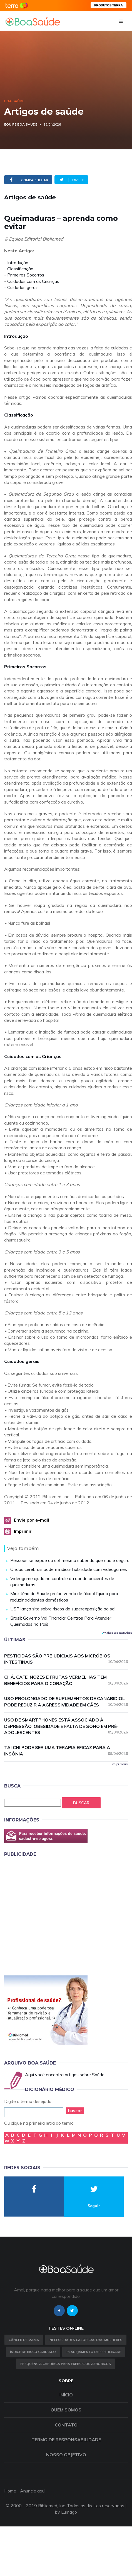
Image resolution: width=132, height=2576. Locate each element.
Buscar (81, 1802)
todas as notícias (117, 1633)
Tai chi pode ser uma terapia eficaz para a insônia (66, 1751)
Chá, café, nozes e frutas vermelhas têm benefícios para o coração (66, 1680)
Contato (66, 2425)
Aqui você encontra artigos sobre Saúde (64, 2074)
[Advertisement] (52, 1915)
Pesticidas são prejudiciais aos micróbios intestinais (66, 1659)
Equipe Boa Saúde (20, 124)
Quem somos (66, 2410)
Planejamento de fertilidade (93, 2352)
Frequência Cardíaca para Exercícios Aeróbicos (65, 2364)
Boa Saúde (14, 101)
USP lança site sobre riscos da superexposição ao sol (62, 1609)
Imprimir (23, 1531)
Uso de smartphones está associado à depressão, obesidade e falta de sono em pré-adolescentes (66, 1726)
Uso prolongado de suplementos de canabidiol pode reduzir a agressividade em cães (66, 1702)
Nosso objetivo (66, 2454)
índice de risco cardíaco (33, 2352)
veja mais (120, 1764)
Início (66, 2395)
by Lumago (66, 2512)
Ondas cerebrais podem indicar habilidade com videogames (68, 1569)
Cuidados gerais (23, 287)
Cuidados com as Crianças (33, 281)
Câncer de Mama (24, 2340)
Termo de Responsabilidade (66, 2439)
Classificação (20, 268)
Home (10, 2491)
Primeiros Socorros (25, 275)
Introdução (17, 262)
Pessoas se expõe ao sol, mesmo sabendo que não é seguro (69, 1560)
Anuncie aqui (32, 2491)
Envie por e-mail (31, 1520)
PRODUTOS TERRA (108, 5)
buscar (75, 2110)
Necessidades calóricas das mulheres (85, 2340)
